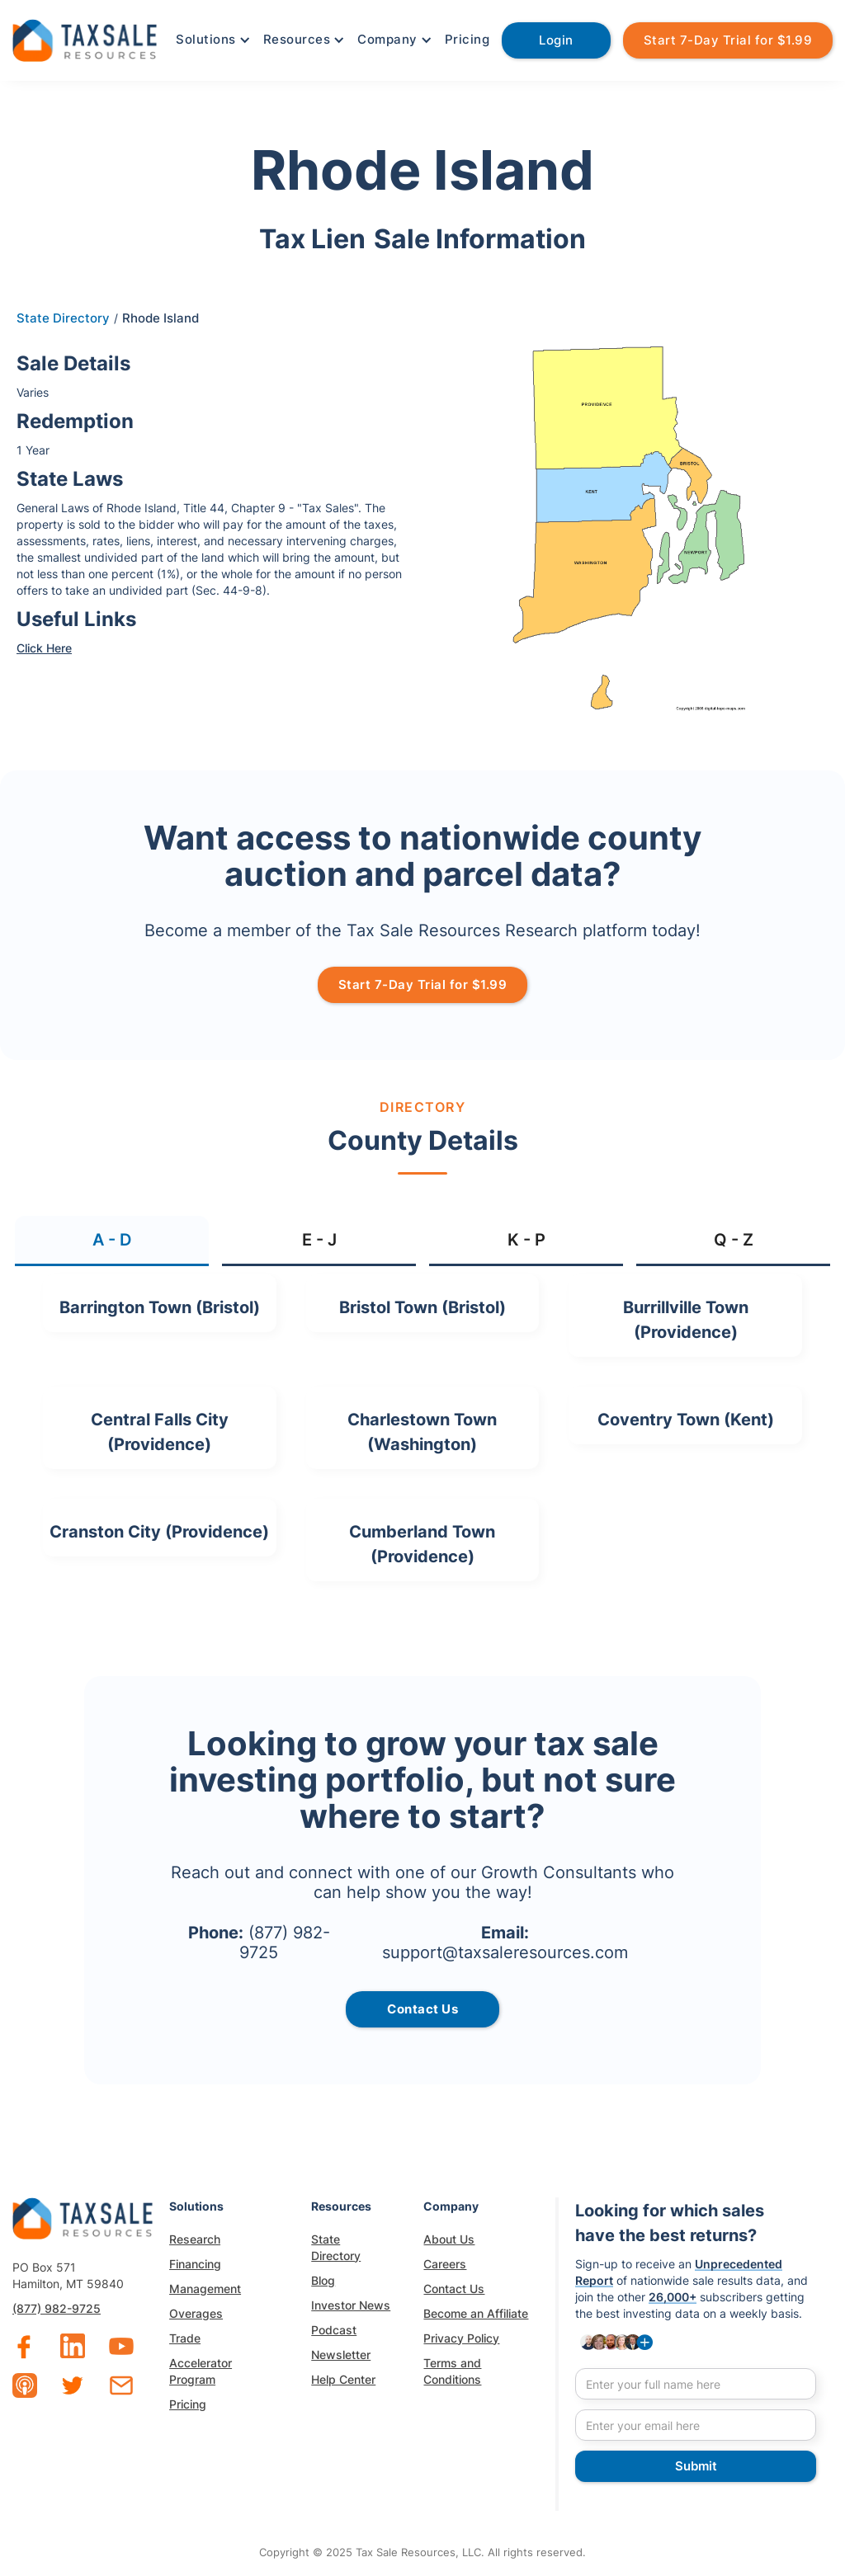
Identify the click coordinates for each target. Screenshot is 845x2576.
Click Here (44, 648)
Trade (185, 2338)
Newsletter (341, 2355)
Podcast (333, 2330)
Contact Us (453, 2289)
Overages (196, 2313)
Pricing (467, 39)
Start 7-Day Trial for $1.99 (728, 40)
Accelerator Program (200, 2371)
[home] (84, 38)
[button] (211, 39)
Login (556, 40)
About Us (448, 2239)
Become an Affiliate (475, 2313)
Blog (323, 2280)
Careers (444, 2264)
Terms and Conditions (452, 2371)
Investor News (350, 2305)
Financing (195, 2264)
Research (194, 2239)
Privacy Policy (461, 2338)
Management (205, 2289)
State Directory (63, 318)
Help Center (343, 2379)
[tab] (112, 1241)
